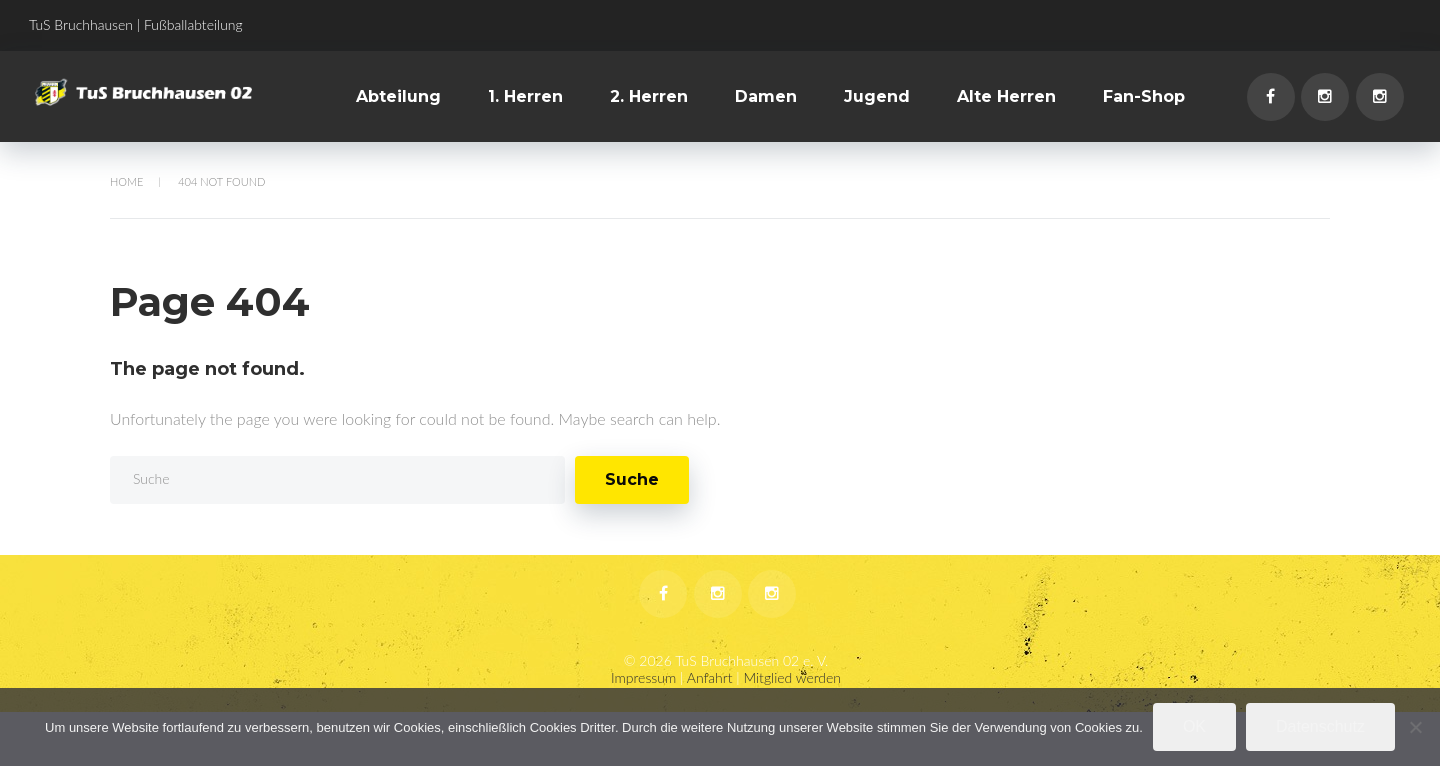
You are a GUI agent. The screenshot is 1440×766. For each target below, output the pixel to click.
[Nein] (1415, 727)
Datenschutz (1320, 726)
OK (1194, 726)
